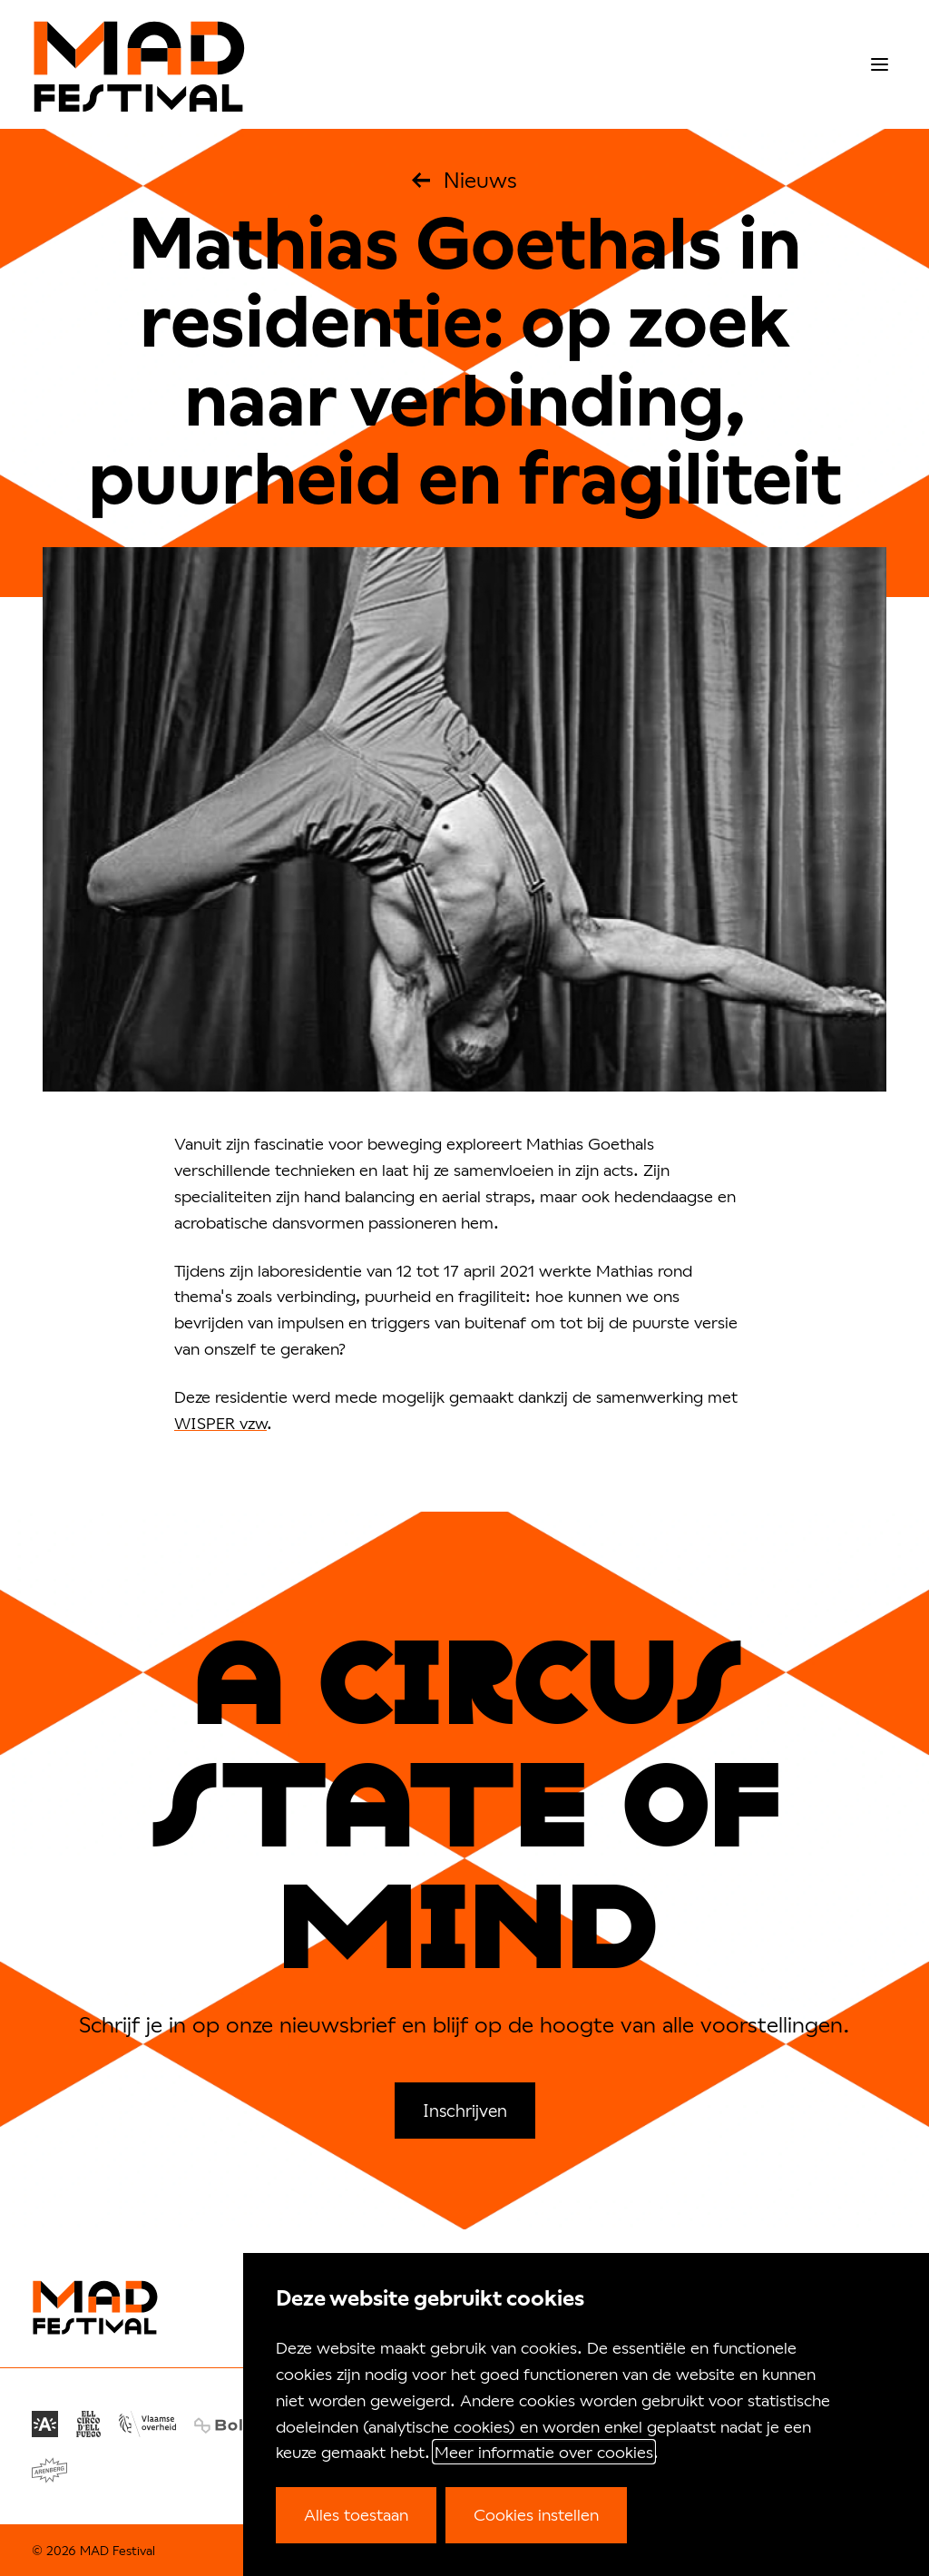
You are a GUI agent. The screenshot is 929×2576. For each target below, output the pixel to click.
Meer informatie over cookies (544, 2452)
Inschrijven (465, 2110)
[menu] (879, 65)
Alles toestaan (356, 2514)
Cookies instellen (536, 2514)
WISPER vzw (220, 1423)
